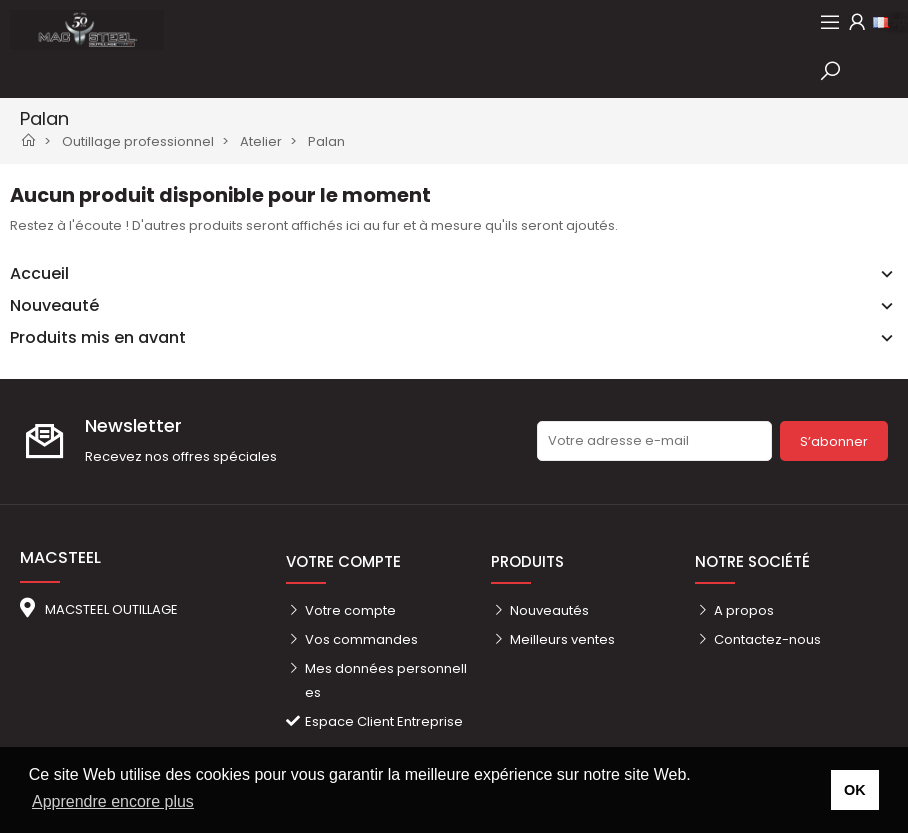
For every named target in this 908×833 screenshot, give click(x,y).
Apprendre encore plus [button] (113, 801)
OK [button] (855, 790)
